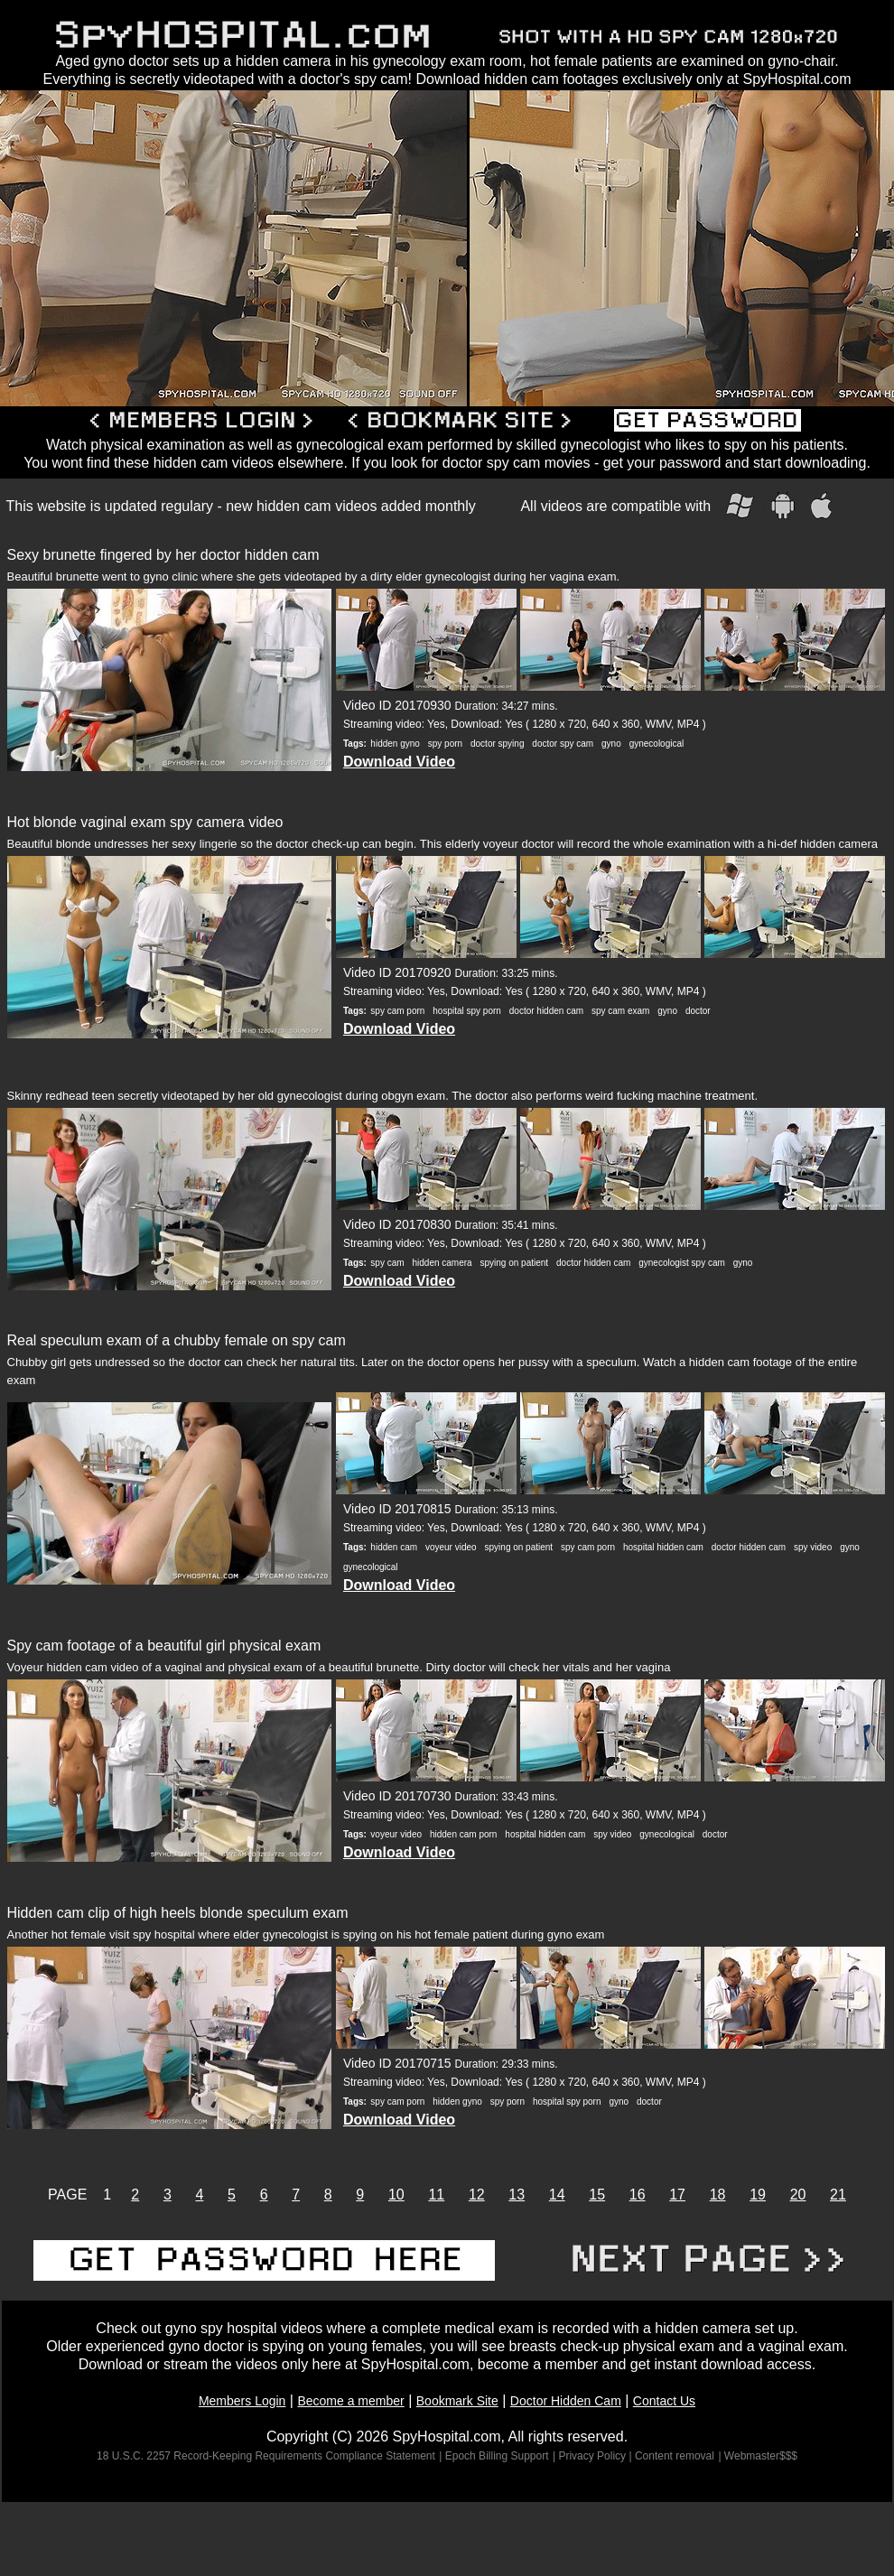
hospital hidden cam (663, 1547)
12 (477, 2194)
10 (396, 2194)
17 (677, 2194)
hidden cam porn (464, 1834)
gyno (611, 744)
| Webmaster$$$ (757, 2456)
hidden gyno (395, 744)
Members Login (242, 2401)
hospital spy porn (467, 1011)
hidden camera (441, 1263)
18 (718, 2194)
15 (597, 2194)
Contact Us (664, 2401)
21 (838, 2194)
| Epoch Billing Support (493, 2456)
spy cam (387, 1263)
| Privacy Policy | (594, 2456)
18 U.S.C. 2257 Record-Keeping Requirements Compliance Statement (266, 2456)
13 (516, 2194)
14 (557, 2194)
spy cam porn (397, 1011)
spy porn (445, 744)
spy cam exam (620, 1011)
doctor (698, 1011)
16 (637, 2194)
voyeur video (451, 1547)
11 (436, 2194)
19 (758, 2194)
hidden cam (393, 1547)
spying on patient (514, 1263)
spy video (813, 1547)
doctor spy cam (562, 744)
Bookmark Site (457, 2401)
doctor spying (497, 744)
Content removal (674, 2456)
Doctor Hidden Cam (565, 2401)
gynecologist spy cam (681, 1263)
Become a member (350, 2401)
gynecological (656, 744)
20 (798, 2194)
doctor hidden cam (546, 1011)
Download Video (399, 761)
